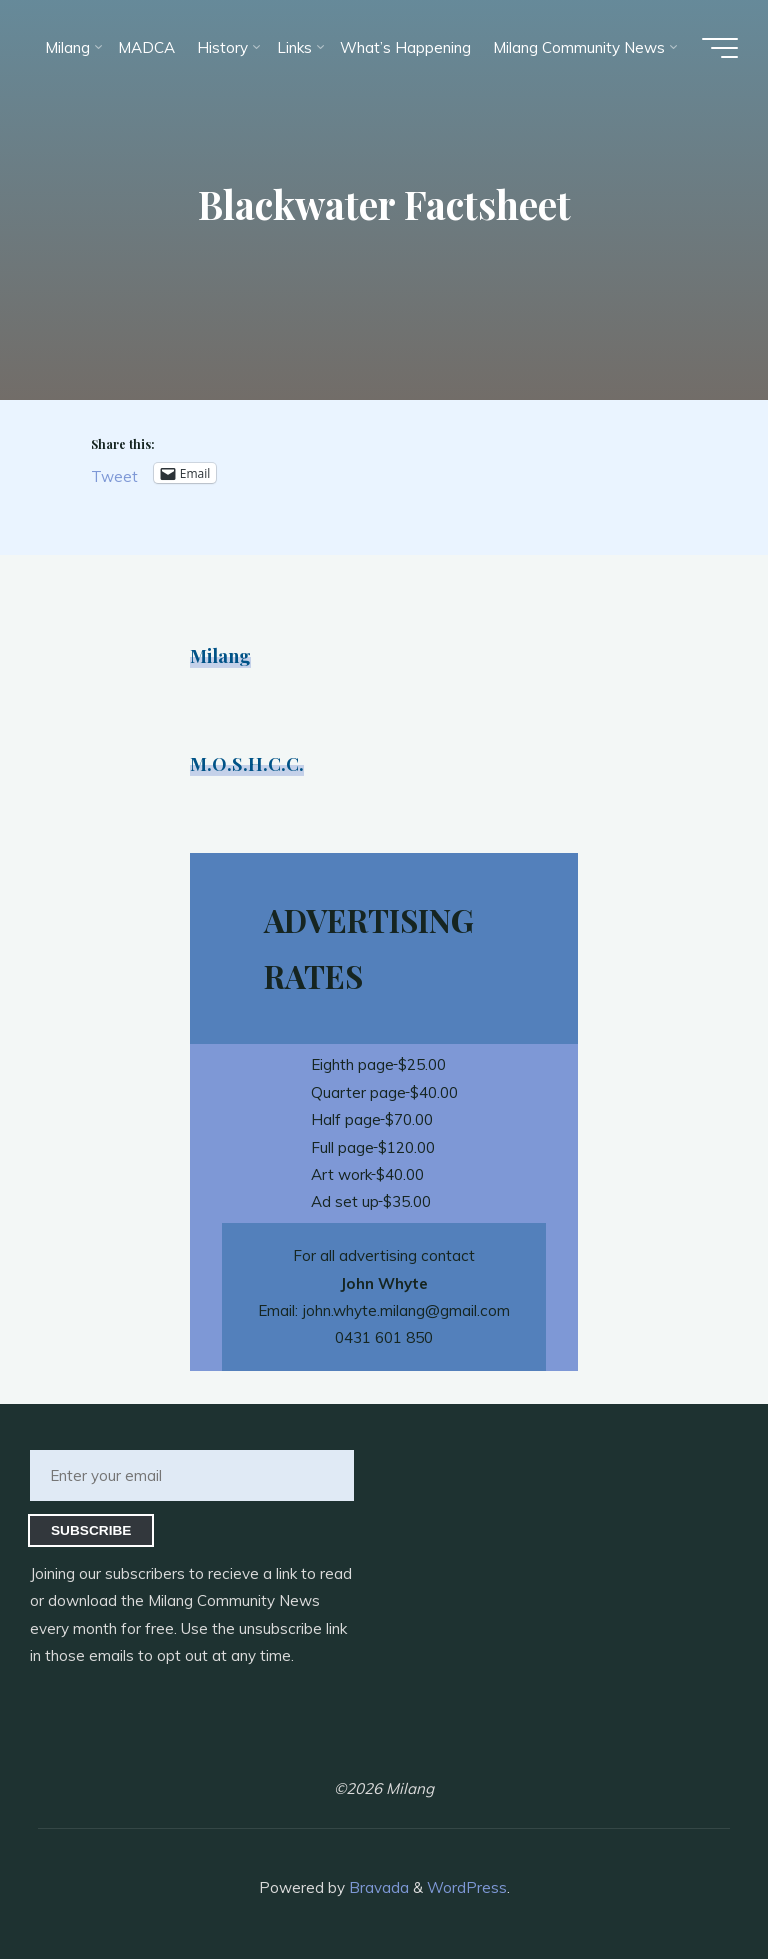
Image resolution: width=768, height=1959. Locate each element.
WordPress (467, 1887)
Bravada (377, 1887)
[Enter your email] (191, 1475)
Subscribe (91, 1530)
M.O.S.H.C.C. (247, 763)
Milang (220, 655)
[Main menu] (720, 48)
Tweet (114, 475)
